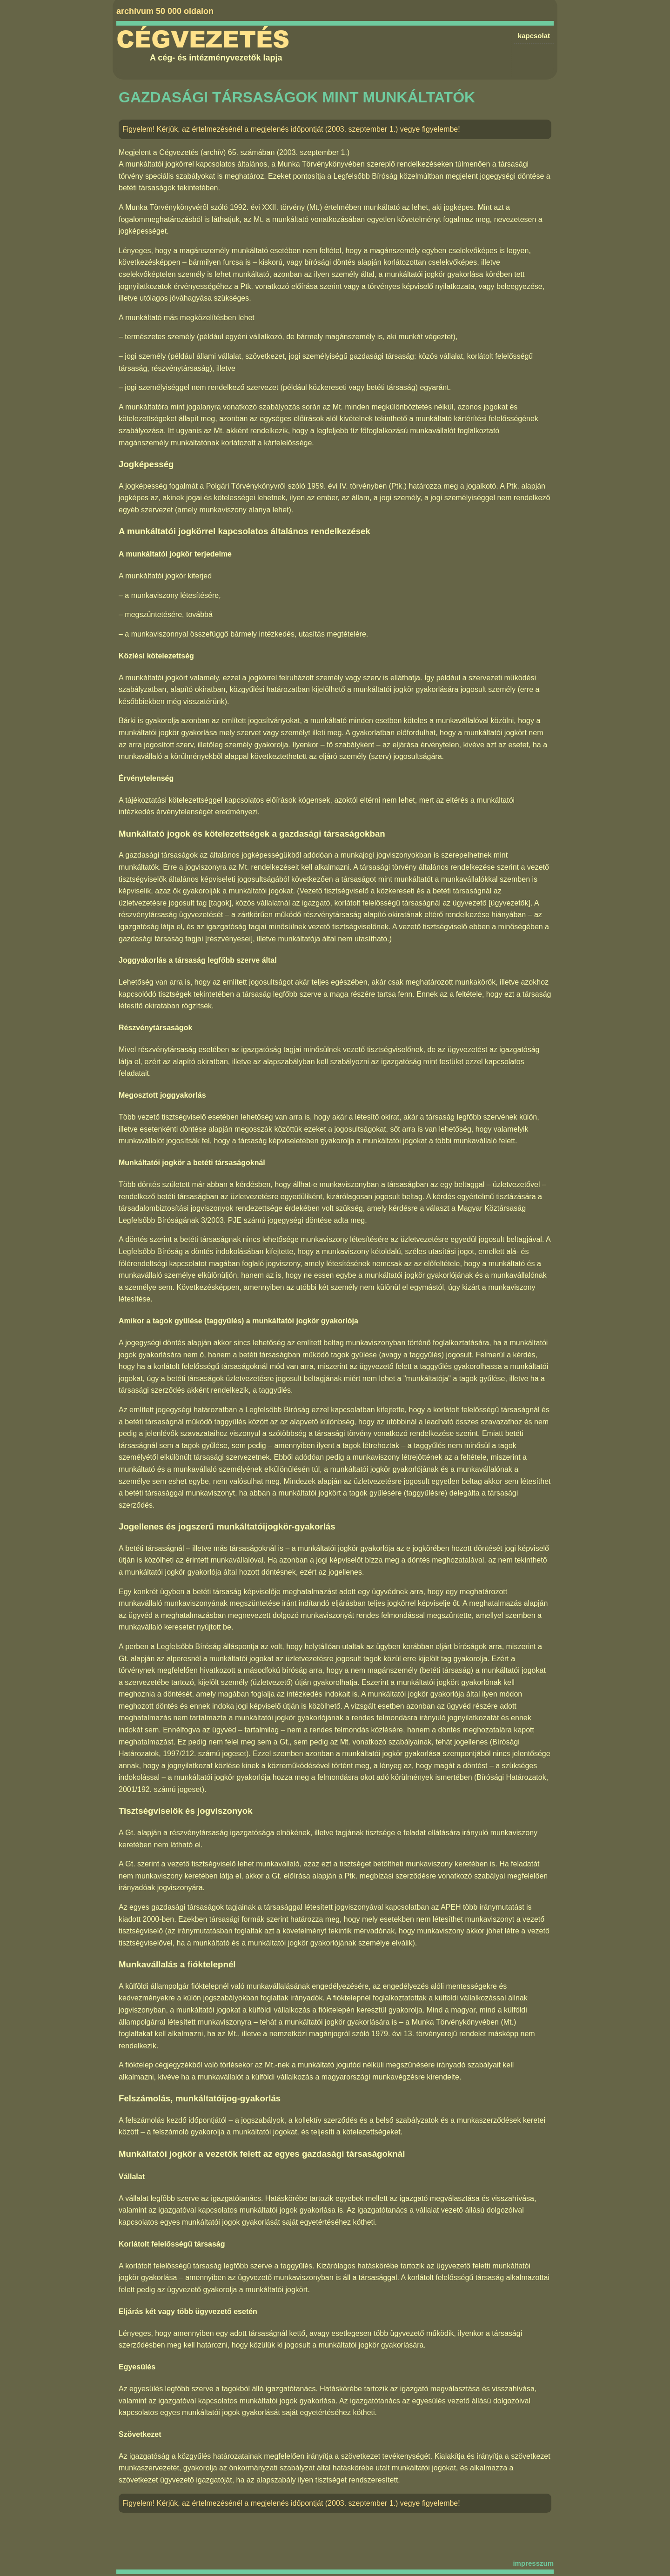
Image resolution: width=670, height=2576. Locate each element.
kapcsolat (534, 36)
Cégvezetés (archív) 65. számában (217, 152)
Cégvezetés (202, 40)
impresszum (533, 2563)
